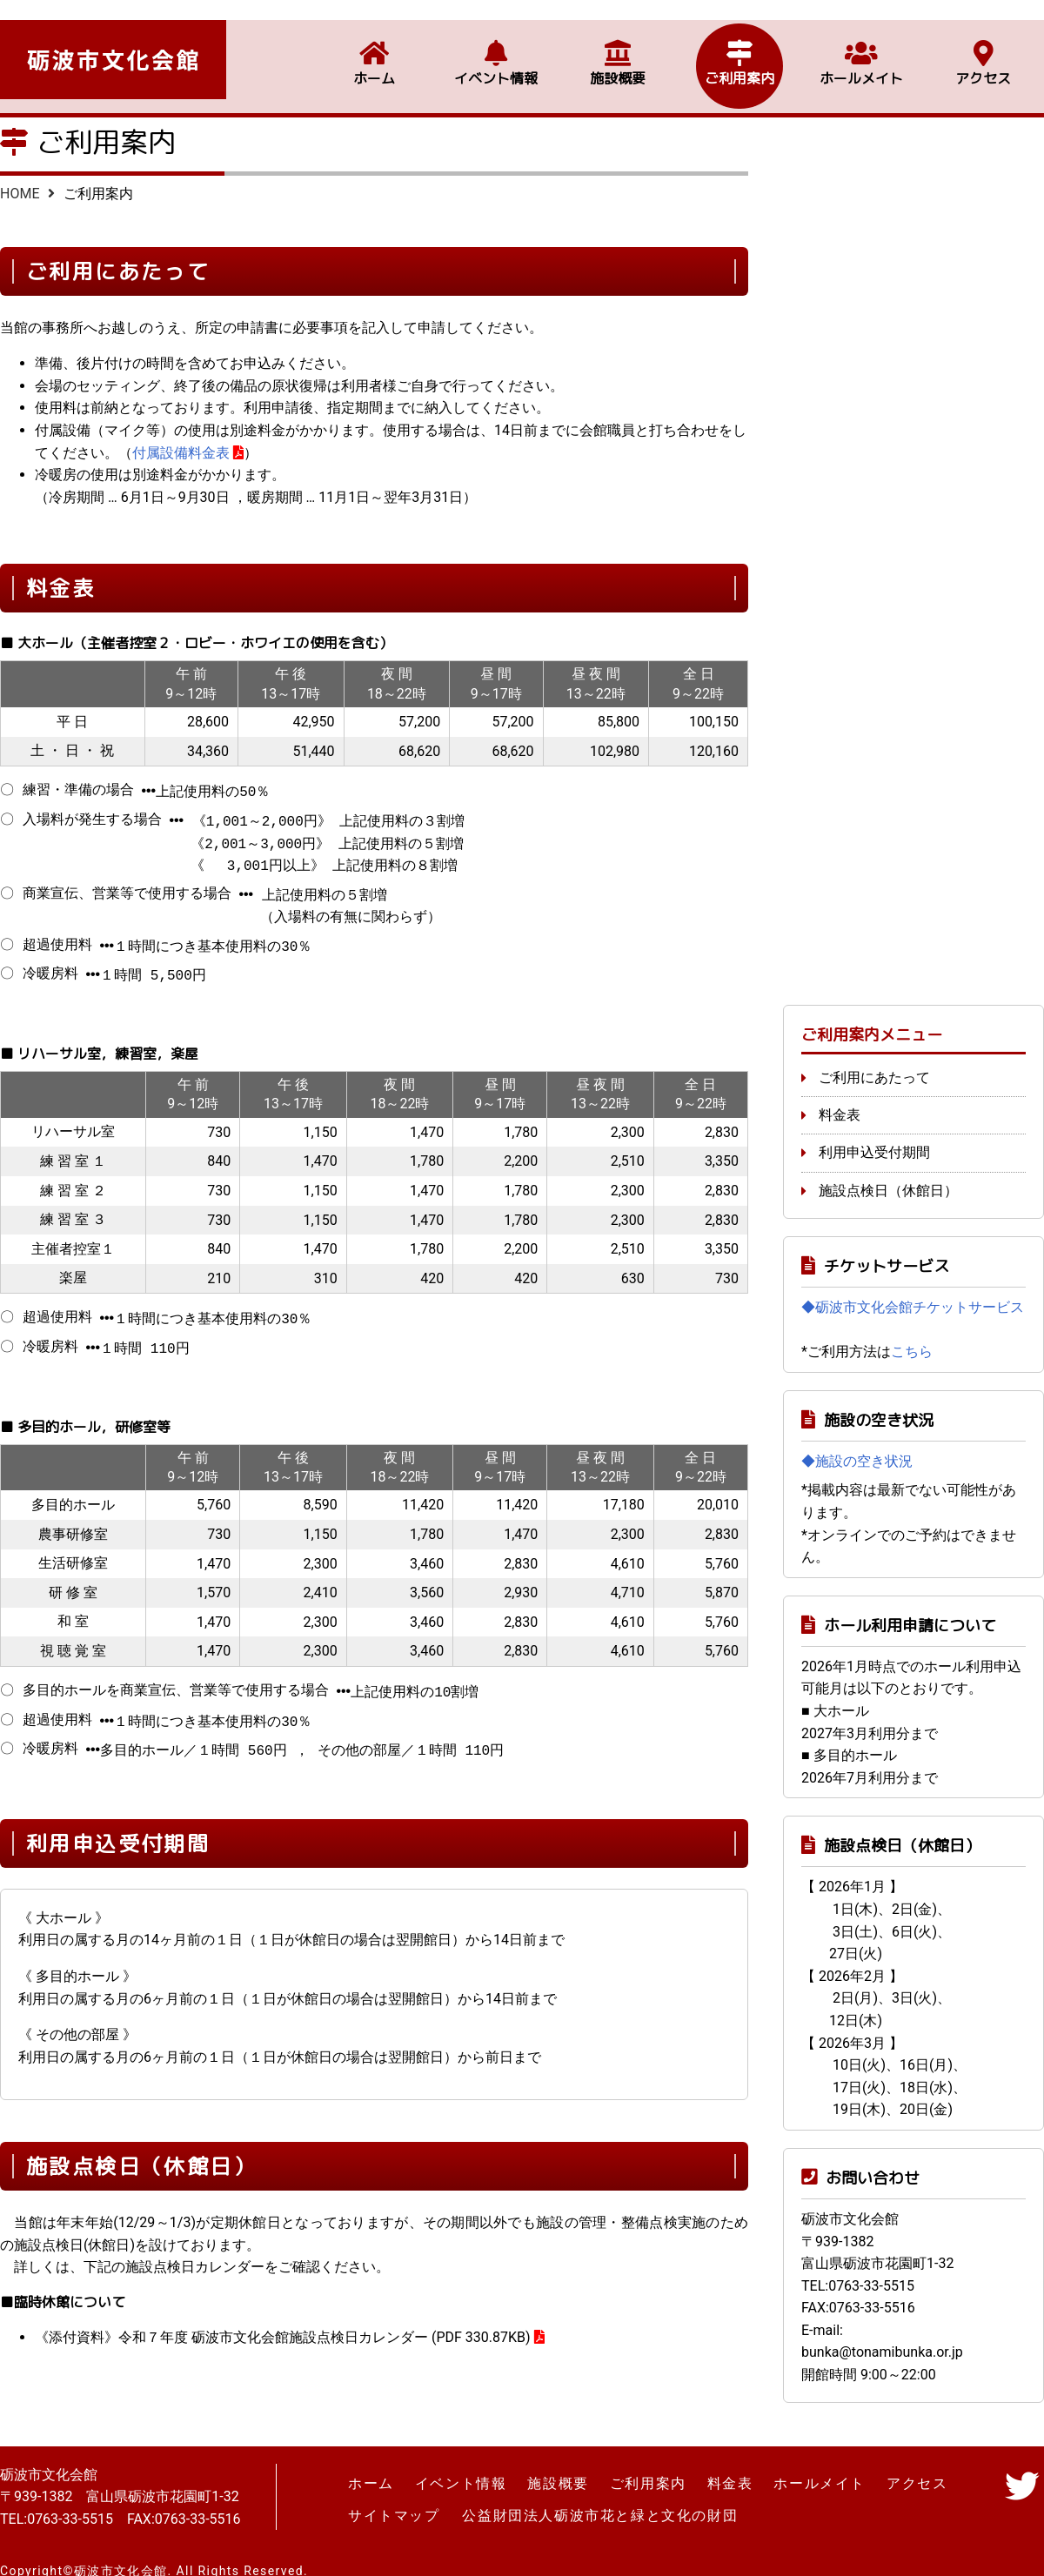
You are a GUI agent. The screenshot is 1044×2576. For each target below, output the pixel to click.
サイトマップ (394, 2496)
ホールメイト (861, 58)
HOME (19, 193)
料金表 (839, 1097)
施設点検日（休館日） (888, 1173)
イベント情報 (496, 58)
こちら (912, 1334)
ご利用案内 (739, 58)
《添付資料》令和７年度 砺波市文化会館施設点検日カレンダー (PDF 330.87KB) (283, 2320)
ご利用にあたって (874, 1060)
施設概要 (618, 58)
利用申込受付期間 (874, 1135)
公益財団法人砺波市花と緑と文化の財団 (599, 2496)
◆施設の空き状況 (857, 1443)
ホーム (374, 58)
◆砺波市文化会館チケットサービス (912, 1289)
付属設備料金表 (181, 453)
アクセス (983, 58)
